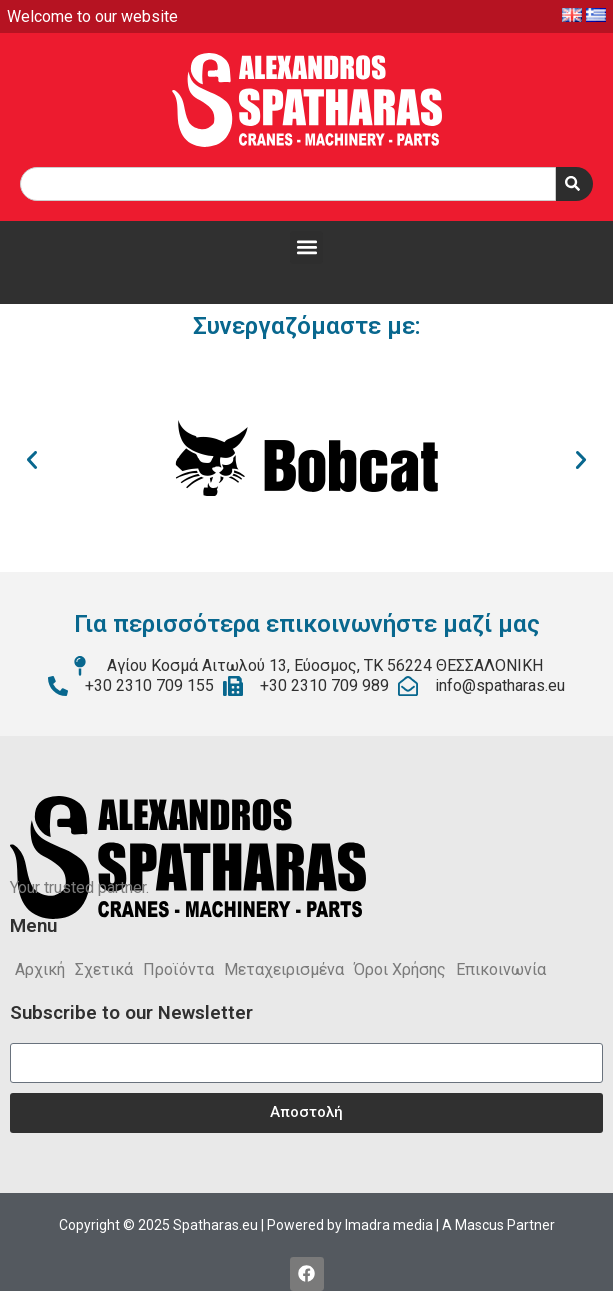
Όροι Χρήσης (400, 969)
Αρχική (40, 969)
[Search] (574, 184)
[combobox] (288, 184)
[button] (306, 247)
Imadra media (389, 1225)
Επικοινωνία (501, 969)
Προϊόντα (178, 969)
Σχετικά (104, 969)
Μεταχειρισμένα (284, 969)
